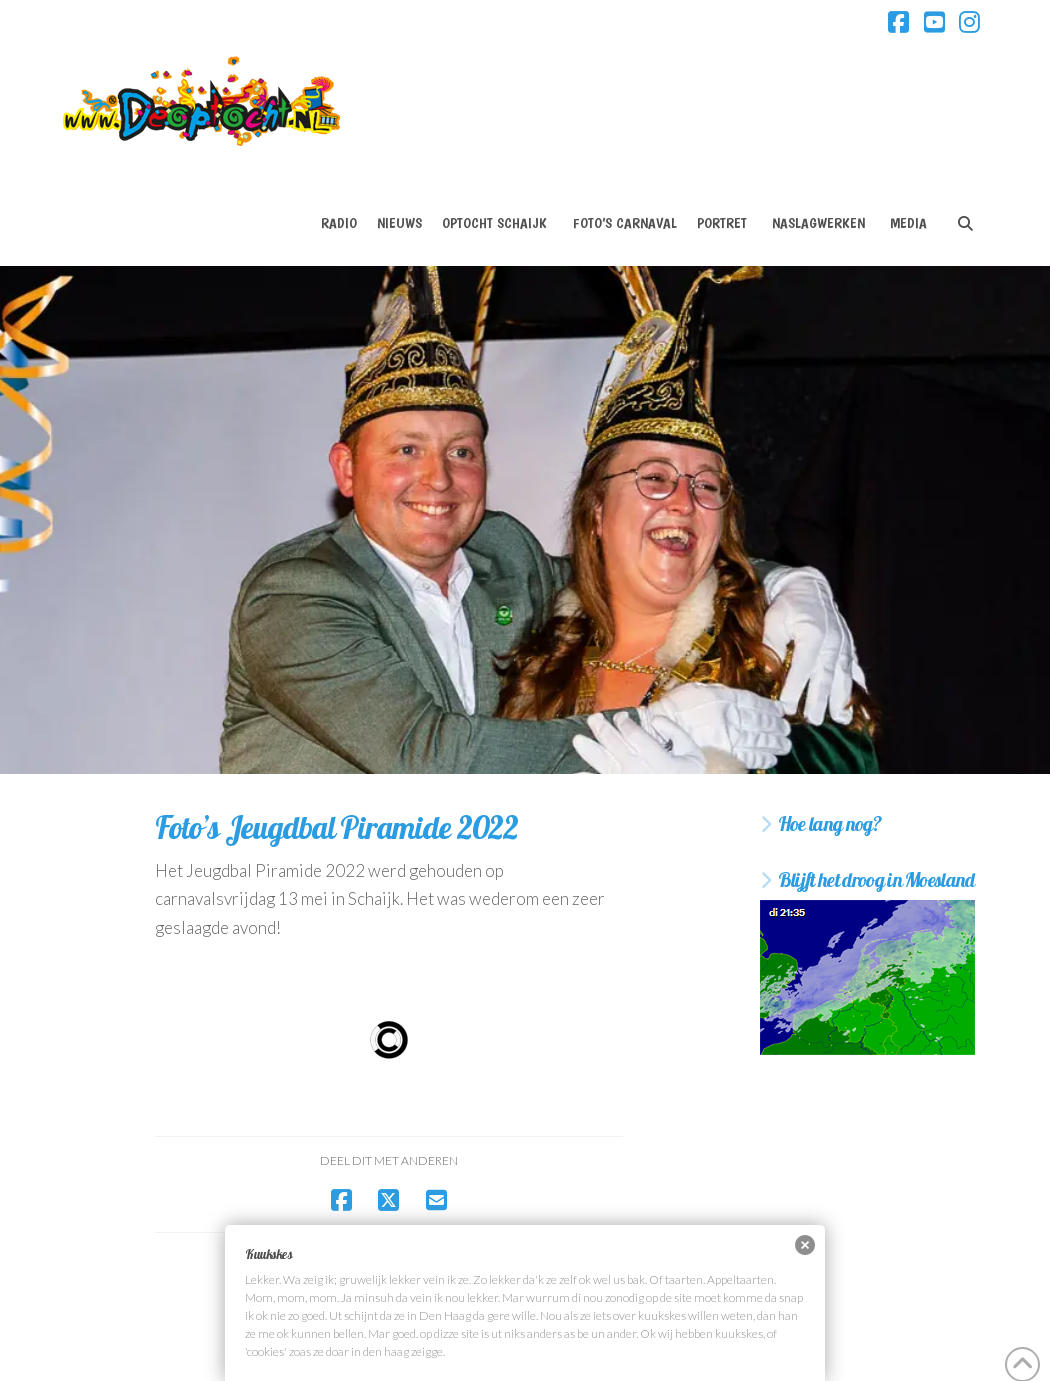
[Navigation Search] (964, 206)
